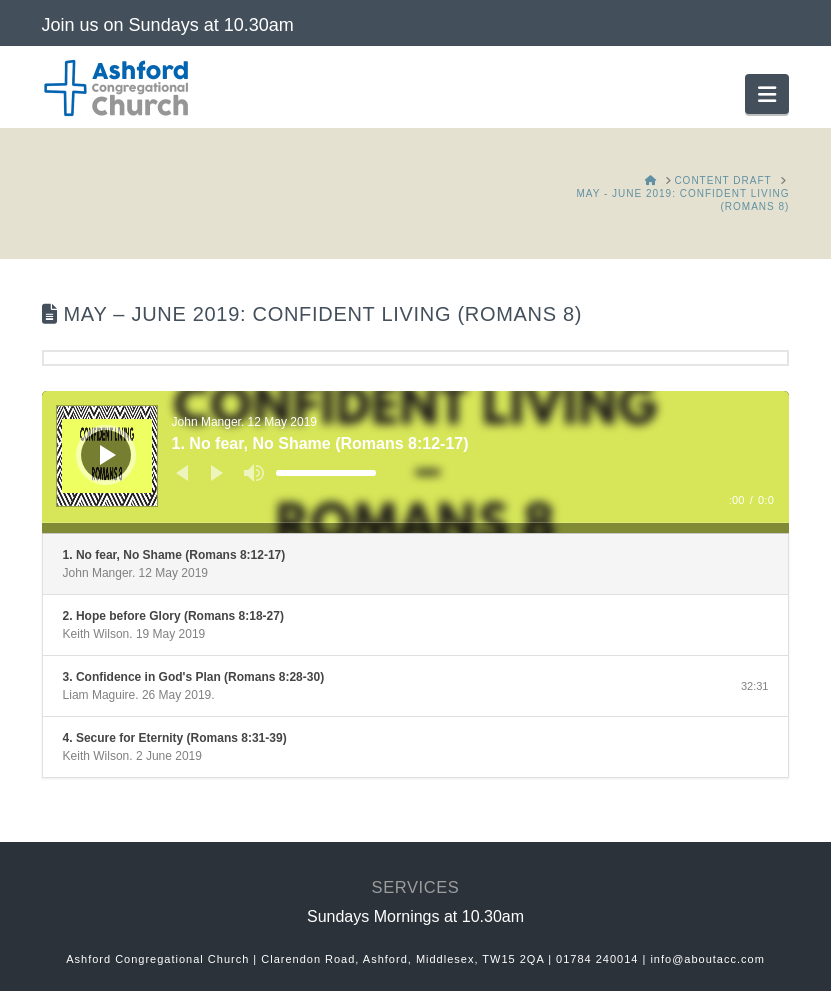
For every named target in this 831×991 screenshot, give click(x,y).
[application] (416, 462)
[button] (767, 94)
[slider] (326, 473)
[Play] (108, 455)
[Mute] (254, 473)
